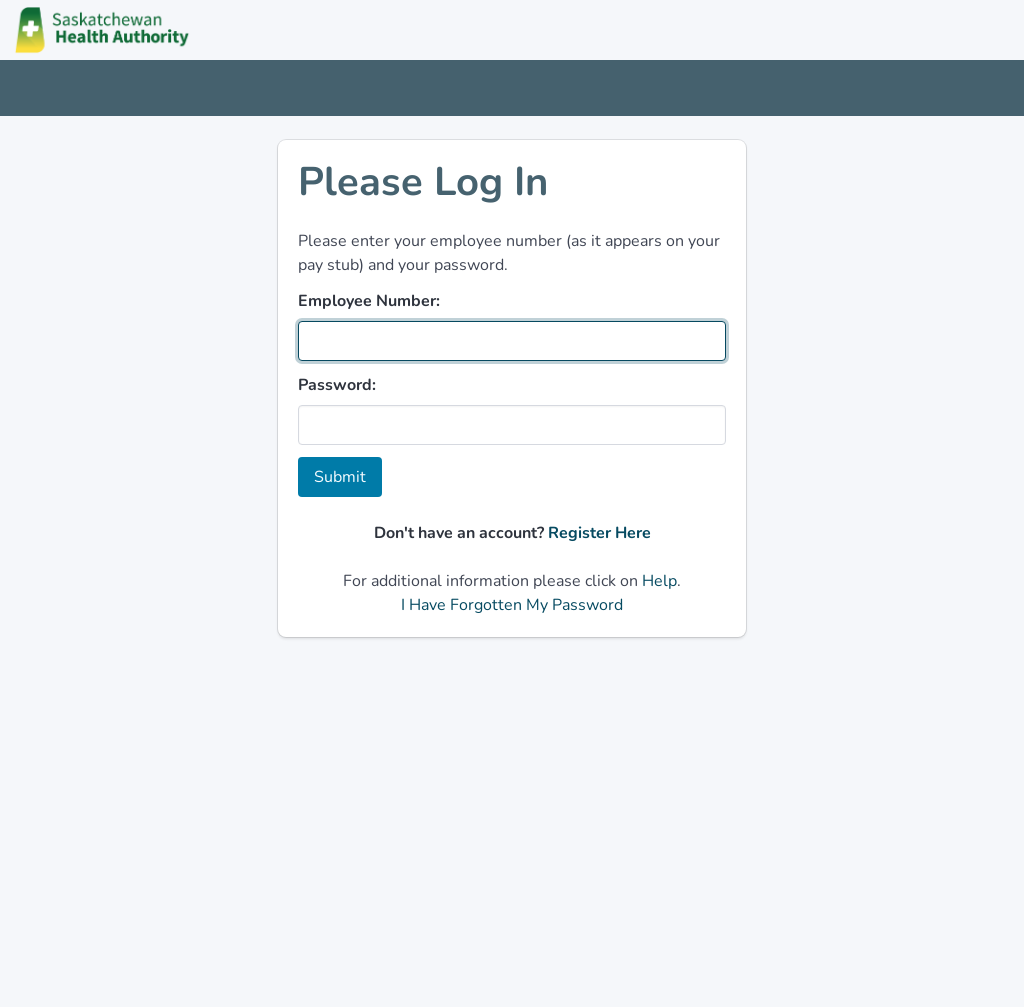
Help (659, 581)
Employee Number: (369, 301)
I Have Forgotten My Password (512, 605)
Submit (340, 477)
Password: (337, 385)
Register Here (599, 533)
